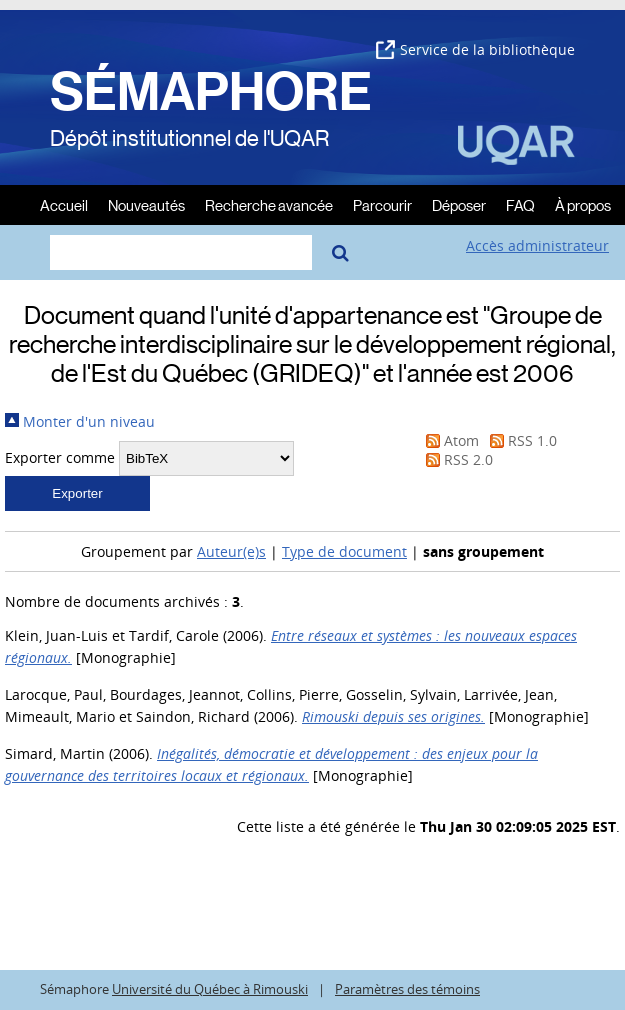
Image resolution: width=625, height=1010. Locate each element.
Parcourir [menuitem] (382, 204)
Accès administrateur (537, 245)
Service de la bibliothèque (475, 49)
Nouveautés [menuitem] (146, 204)
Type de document (344, 551)
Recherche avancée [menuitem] (269, 204)
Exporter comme (60, 457)
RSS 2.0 (456, 459)
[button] (77, 493)
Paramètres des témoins (407, 989)
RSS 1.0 (520, 440)
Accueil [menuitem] (64, 204)
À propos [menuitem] (583, 204)
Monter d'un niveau (80, 421)
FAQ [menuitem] (520, 204)
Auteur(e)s (231, 551)
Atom (449, 440)
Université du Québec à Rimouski (210, 989)
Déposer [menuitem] (459, 204)
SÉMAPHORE (211, 92)
